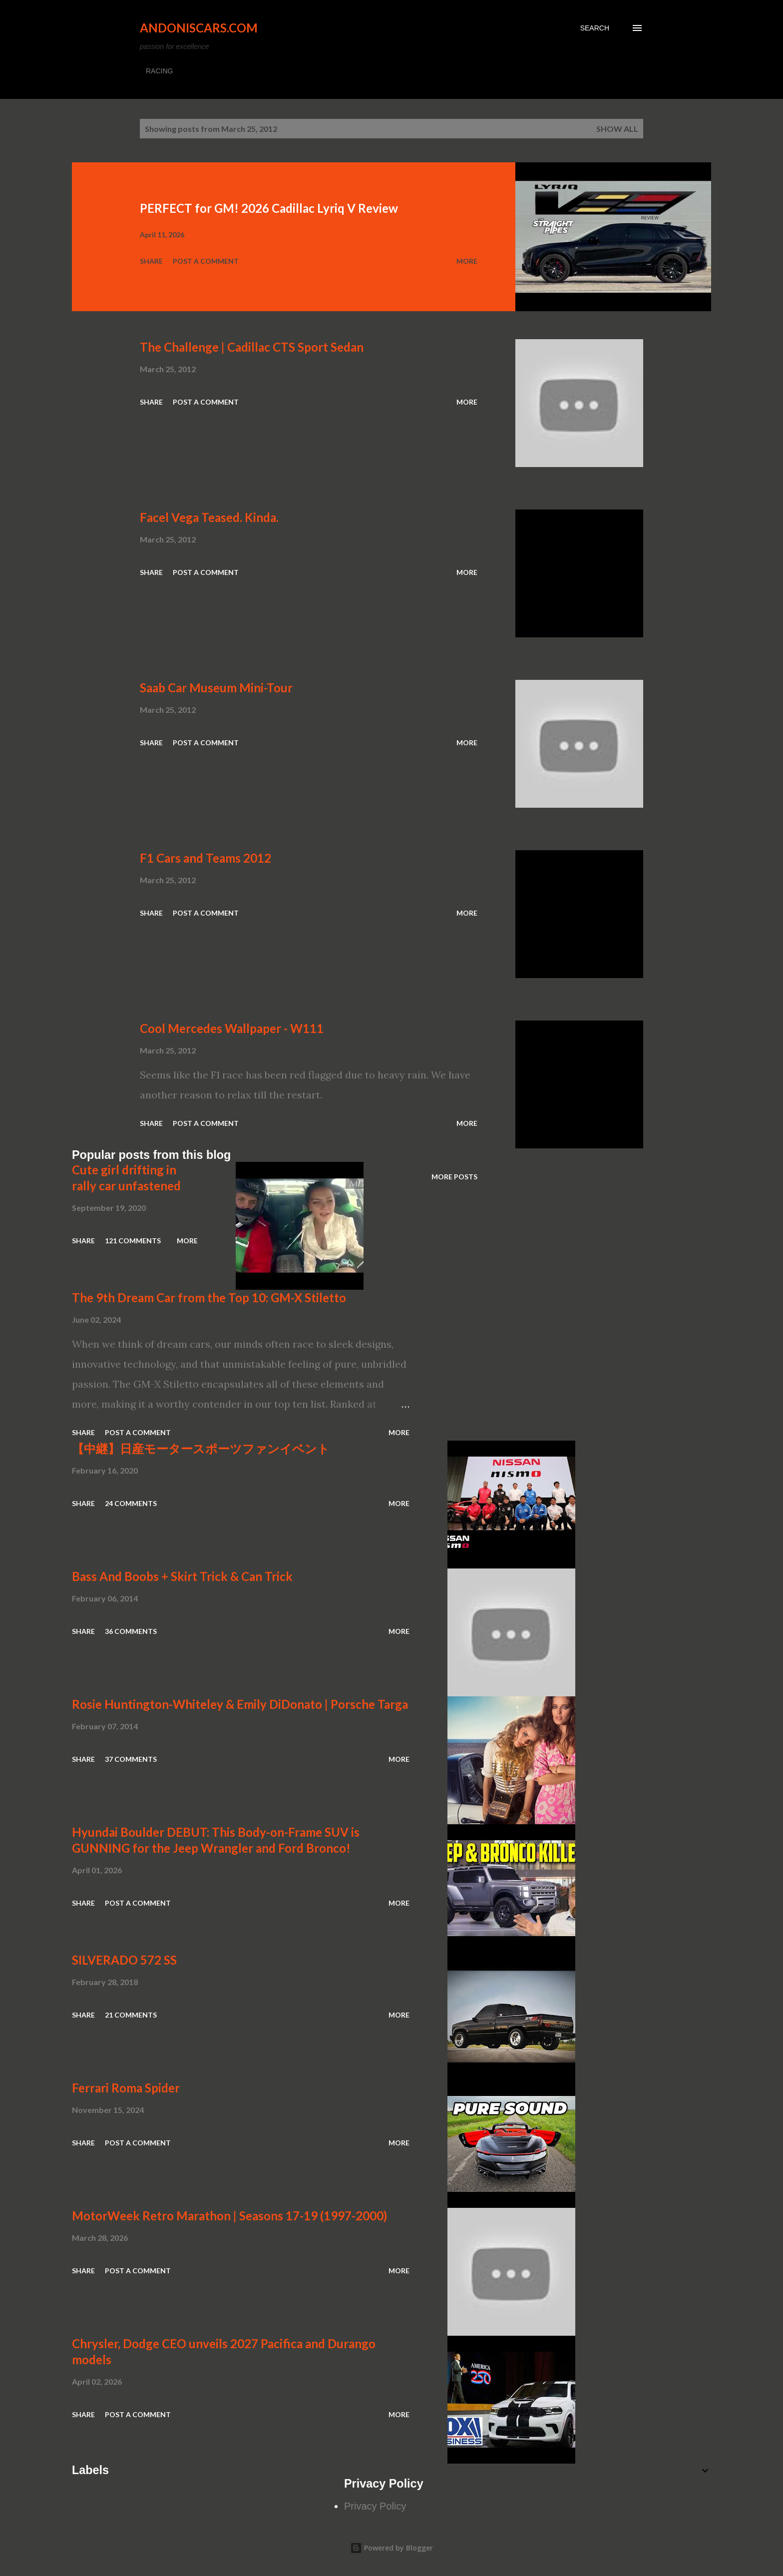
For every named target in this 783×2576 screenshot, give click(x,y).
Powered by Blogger (391, 2548)
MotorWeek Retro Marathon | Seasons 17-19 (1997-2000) (229, 2215)
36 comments (131, 1631)
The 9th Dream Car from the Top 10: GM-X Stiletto (209, 1297)
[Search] (594, 28)
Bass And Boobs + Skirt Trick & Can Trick (182, 1576)
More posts (454, 1176)
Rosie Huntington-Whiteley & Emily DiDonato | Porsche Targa (240, 1704)
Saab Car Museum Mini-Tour (216, 687)
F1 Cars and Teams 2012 (205, 858)
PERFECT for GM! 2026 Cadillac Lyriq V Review (269, 208)
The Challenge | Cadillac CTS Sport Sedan (252, 347)
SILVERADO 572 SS (124, 1960)
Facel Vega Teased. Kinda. (209, 517)
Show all (617, 128)
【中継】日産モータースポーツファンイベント (201, 1448)
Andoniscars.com (199, 27)
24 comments (131, 1503)
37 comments (131, 1759)
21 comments (131, 2015)
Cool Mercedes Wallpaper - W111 (232, 1028)
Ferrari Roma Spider (126, 2087)
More (466, 261)
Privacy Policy (375, 2506)
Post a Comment (206, 261)
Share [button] (151, 261)
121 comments (133, 1240)
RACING (159, 71)
